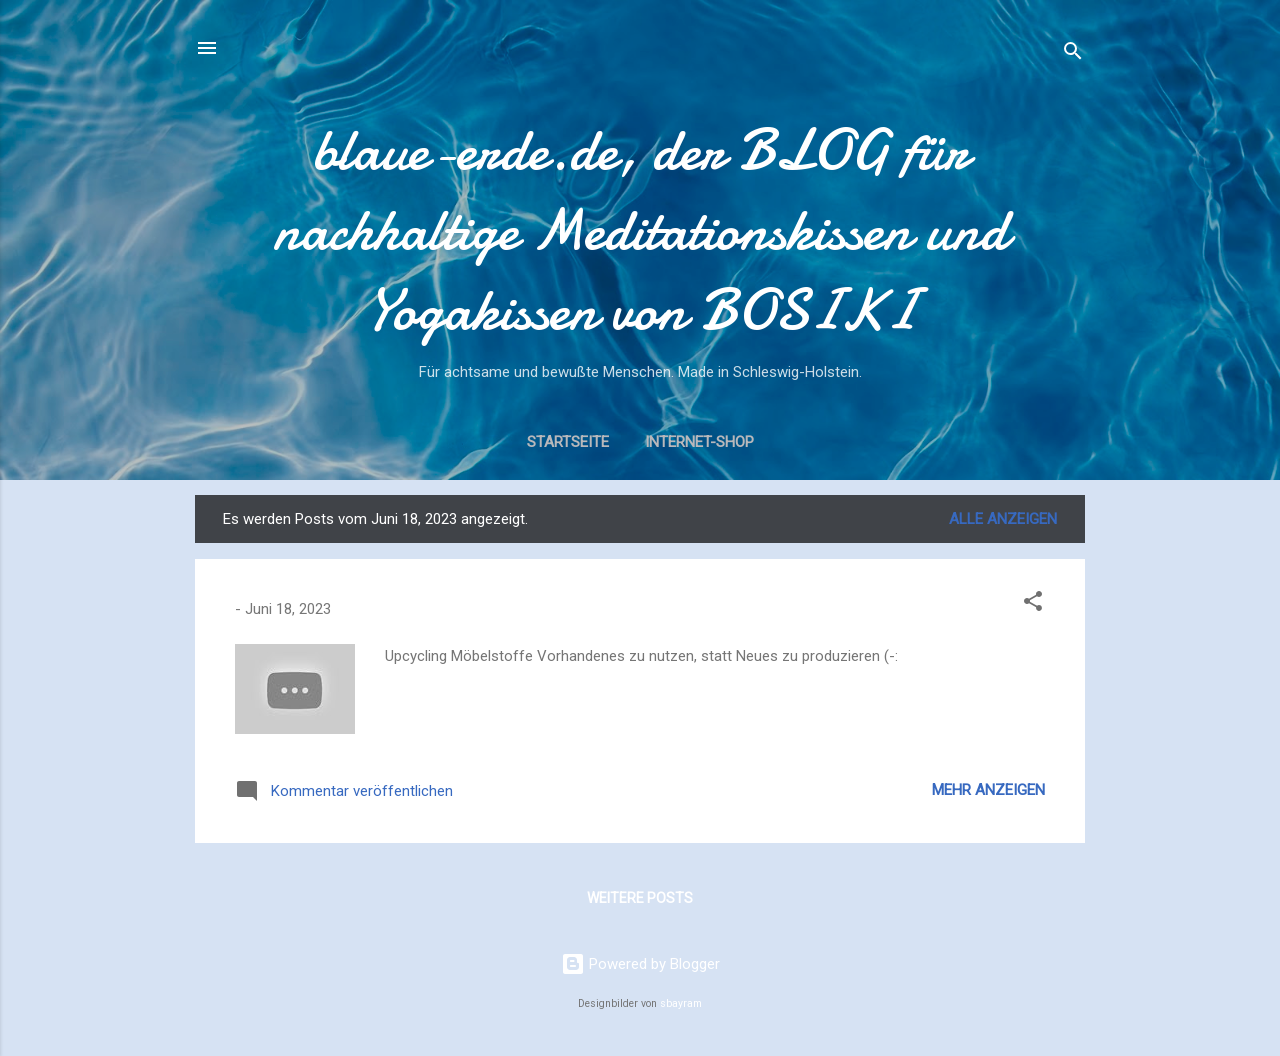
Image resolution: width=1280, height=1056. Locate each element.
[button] (1033, 604)
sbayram (681, 1003)
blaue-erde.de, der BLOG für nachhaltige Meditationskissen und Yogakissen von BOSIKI (640, 230)
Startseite (568, 442)
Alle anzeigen (1003, 519)
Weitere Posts (640, 898)
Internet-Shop (699, 442)
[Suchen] (1073, 54)
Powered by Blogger (640, 964)
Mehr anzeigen (988, 790)
